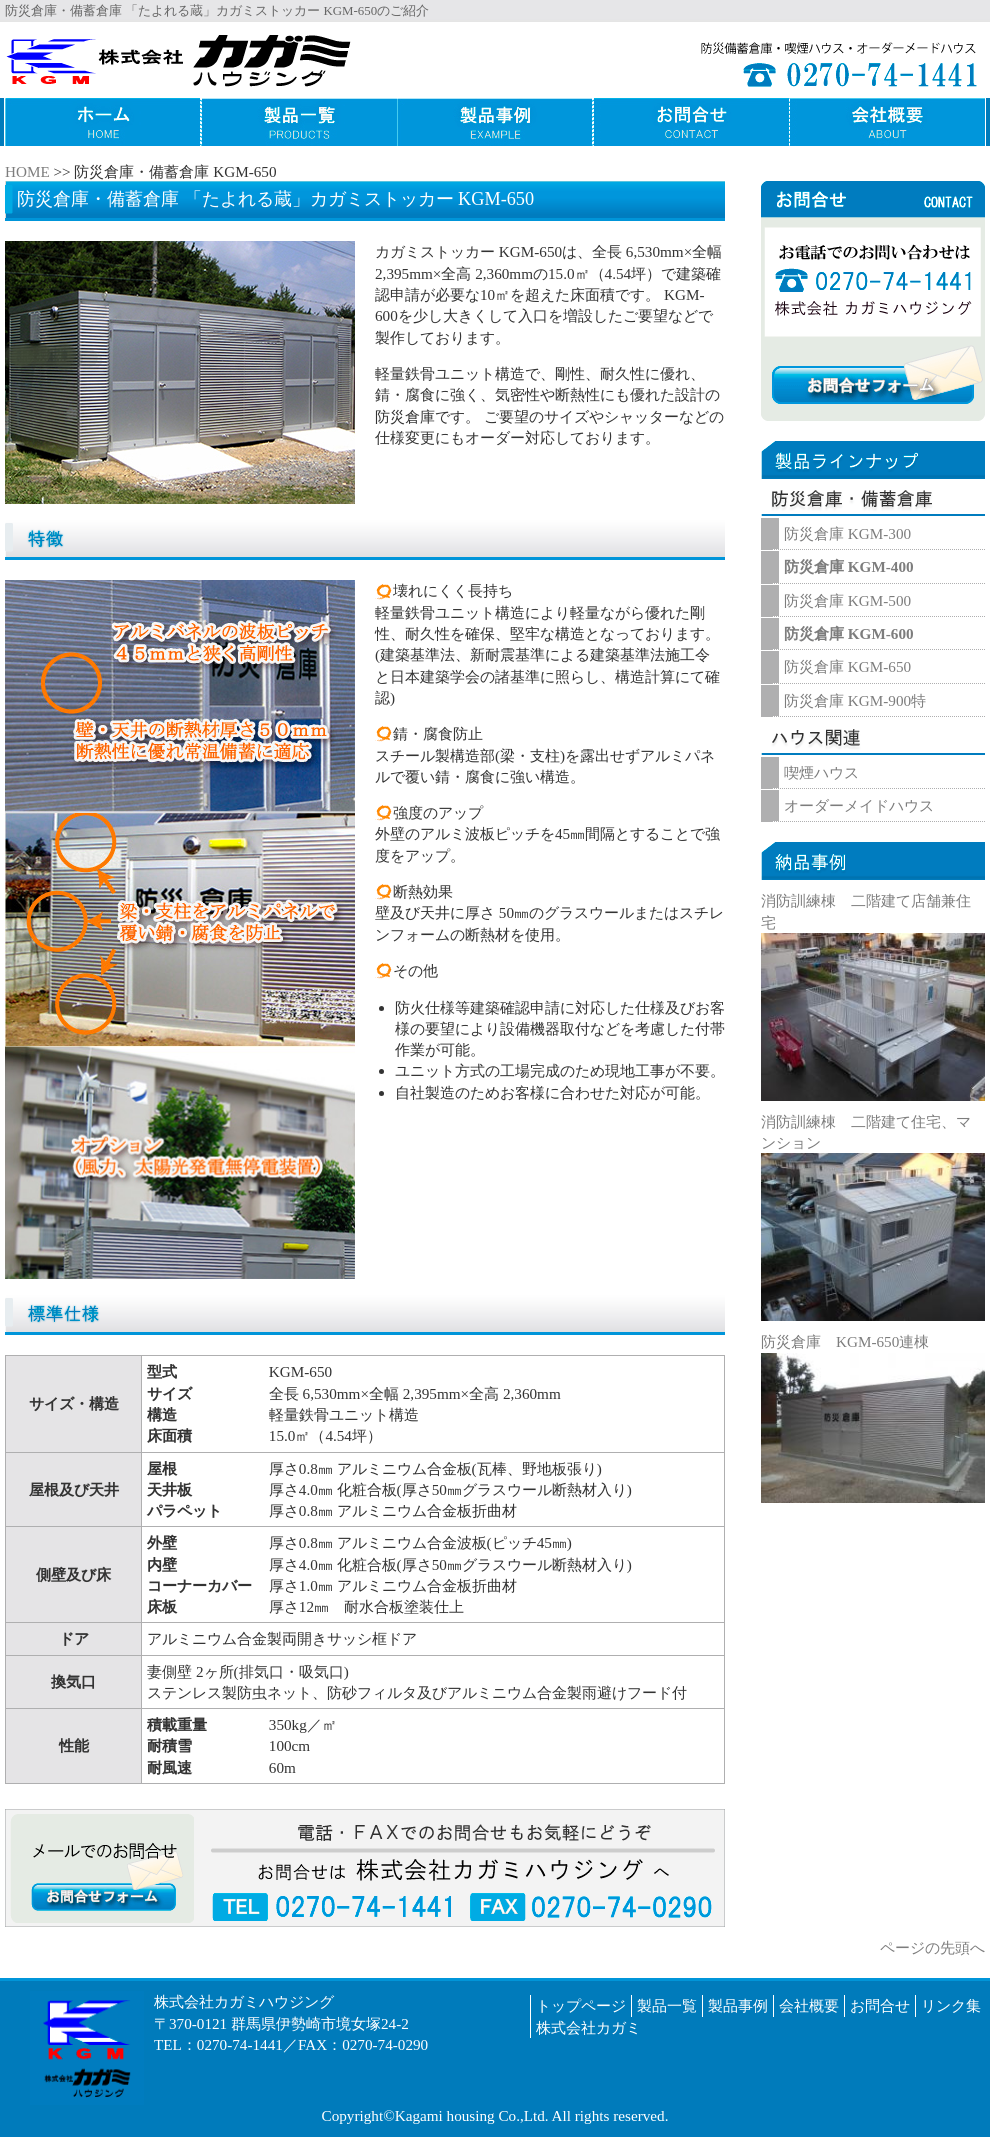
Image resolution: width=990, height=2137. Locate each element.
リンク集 (951, 2005)
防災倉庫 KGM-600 (849, 633)
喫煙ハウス (821, 772)
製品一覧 (667, 2005)
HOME (27, 171)
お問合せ (880, 2005)
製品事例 (738, 2005)
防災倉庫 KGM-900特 (855, 700)
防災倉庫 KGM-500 (847, 600)
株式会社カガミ (588, 2027)
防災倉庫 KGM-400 (849, 566)
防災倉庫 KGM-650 (847, 666)
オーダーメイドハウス (859, 805)
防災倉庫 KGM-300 (847, 533)
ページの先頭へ (932, 1947)
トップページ (581, 2005)
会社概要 (809, 2005)
